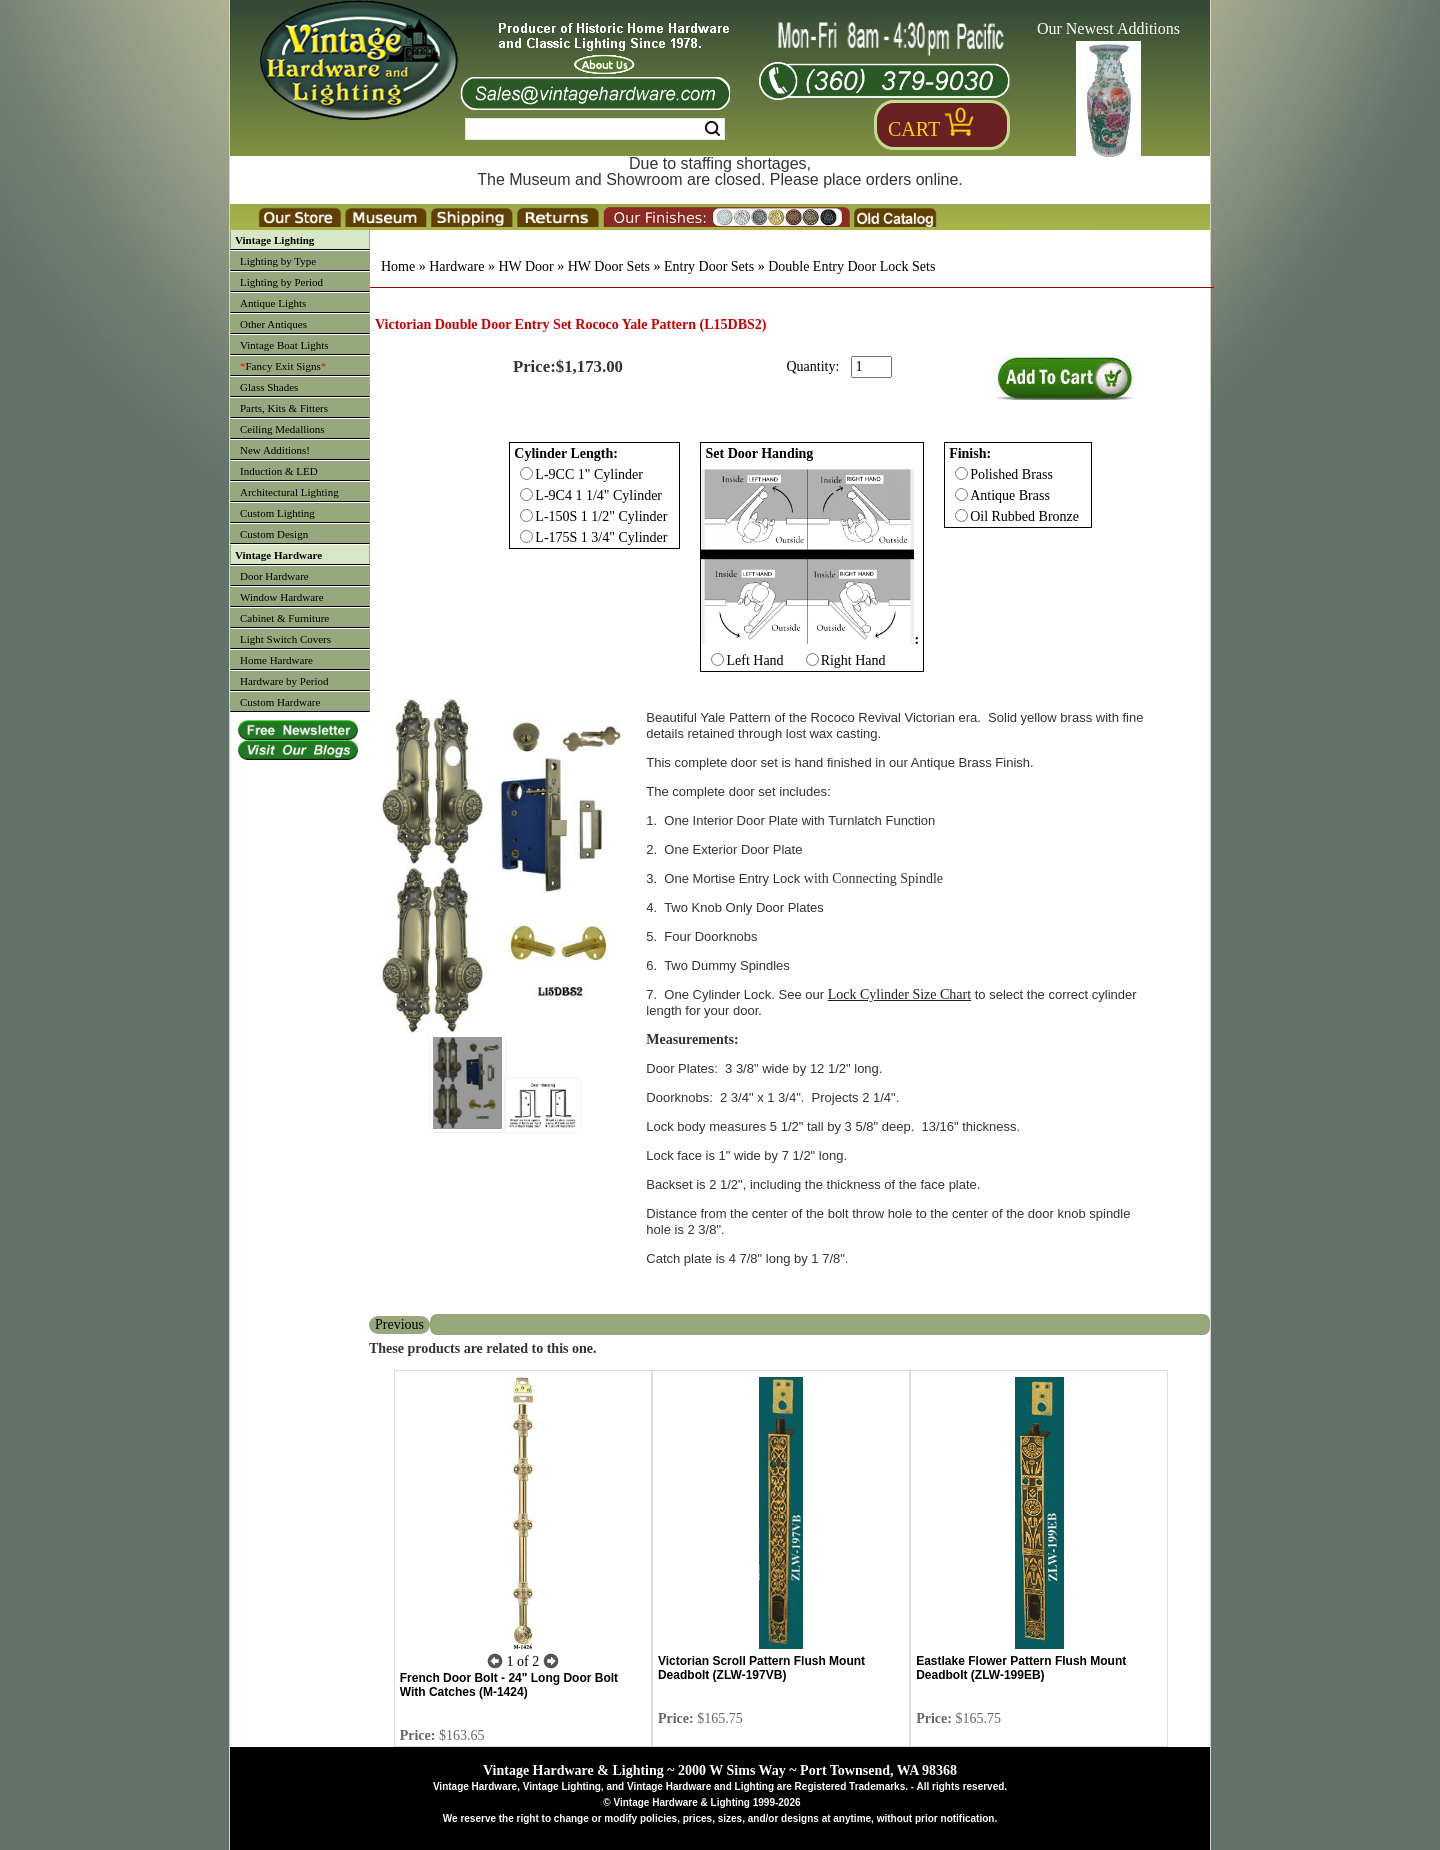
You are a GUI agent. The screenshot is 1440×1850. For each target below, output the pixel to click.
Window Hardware (282, 597)
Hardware (456, 266)
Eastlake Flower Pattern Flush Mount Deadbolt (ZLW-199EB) (1021, 1668)
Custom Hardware (280, 702)
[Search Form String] (595, 129)
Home (398, 266)
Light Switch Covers (285, 639)
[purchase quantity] (871, 367)
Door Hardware (274, 576)
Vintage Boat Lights (284, 345)
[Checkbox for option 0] (526, 473)
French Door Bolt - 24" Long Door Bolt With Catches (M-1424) (509, 1685)
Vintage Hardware (278, 555)
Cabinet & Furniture (284, 618)
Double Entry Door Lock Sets (851, 266)
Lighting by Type (278, 261)
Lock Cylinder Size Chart (899, 994)
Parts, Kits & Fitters (284, 408)
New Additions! (275, 450)
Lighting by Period (281, 282)
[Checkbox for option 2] (961, 473)
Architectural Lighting (289, 492)
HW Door (525, 266)
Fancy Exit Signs (283, 366)
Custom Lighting (277, 513)
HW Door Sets (609, 266)
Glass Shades (269, 387)
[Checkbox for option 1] (717, 659)
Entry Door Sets (709, 266)
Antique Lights (273, 303)
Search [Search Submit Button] (712, 129)
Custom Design (274, 534)
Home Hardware (276, 660)
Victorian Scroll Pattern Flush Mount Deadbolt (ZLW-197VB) (761, 1668)
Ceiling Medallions (282, 429)
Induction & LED (279, 471)
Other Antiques (273, 324)
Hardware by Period (284, 681)
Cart (914, 129)
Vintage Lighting (274, 240)
